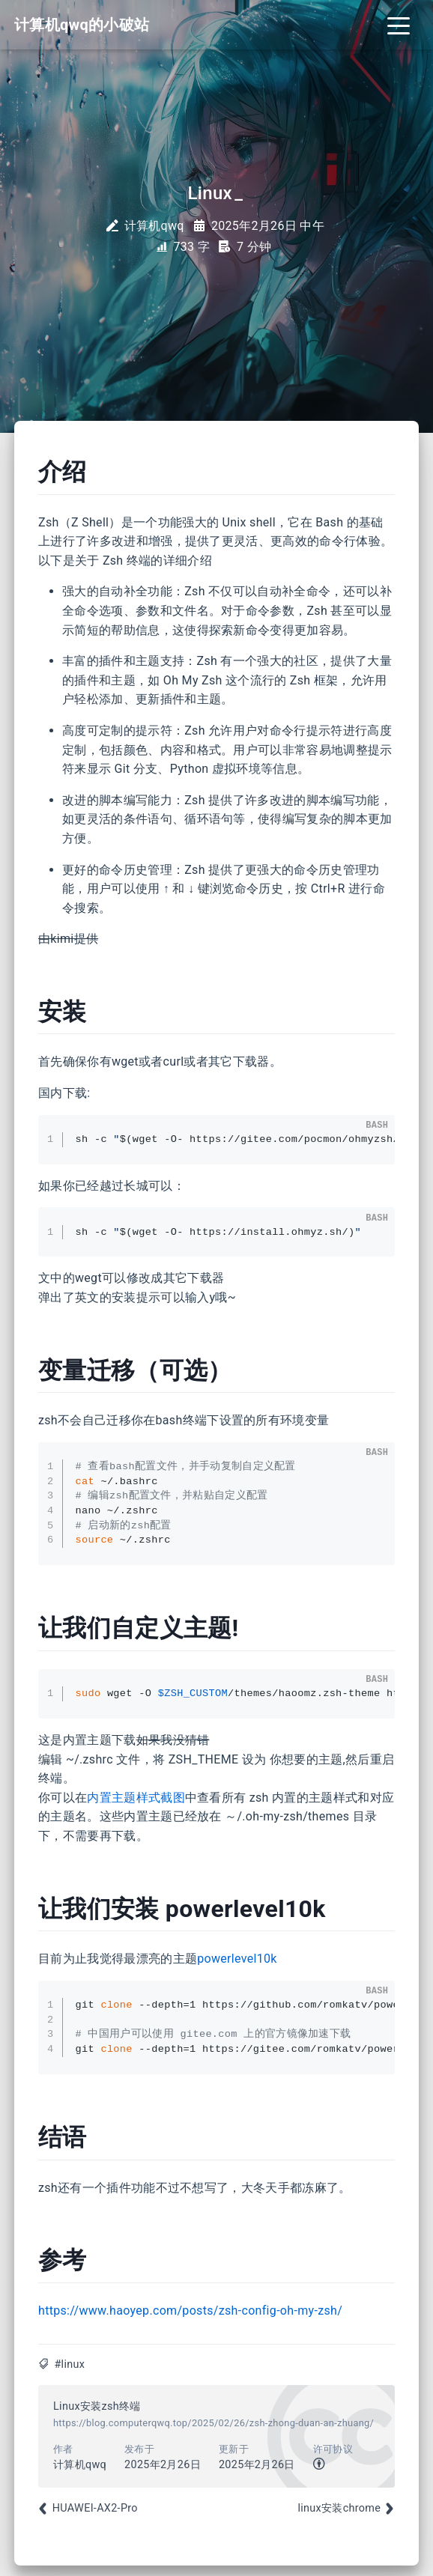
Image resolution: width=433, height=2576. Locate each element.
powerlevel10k (237, 1958)
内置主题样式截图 (136, 1797)
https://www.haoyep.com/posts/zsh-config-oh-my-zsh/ (190, 2310)
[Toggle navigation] (398, 24)
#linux (69, 2364)
